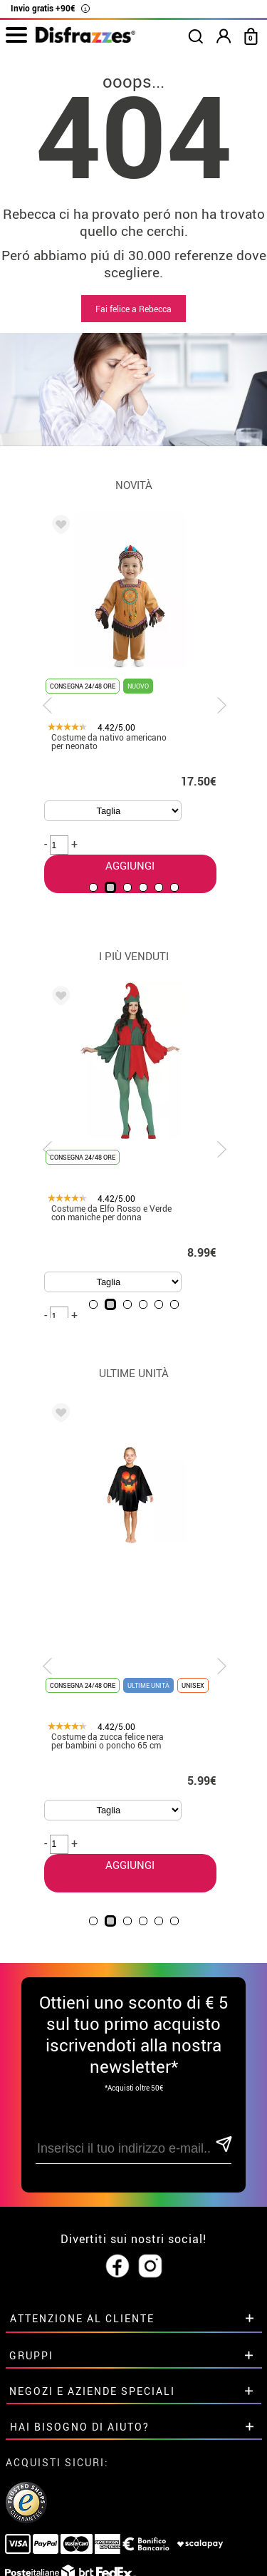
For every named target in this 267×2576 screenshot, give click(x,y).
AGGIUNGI (125, 1753)
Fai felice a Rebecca (133, 308)
